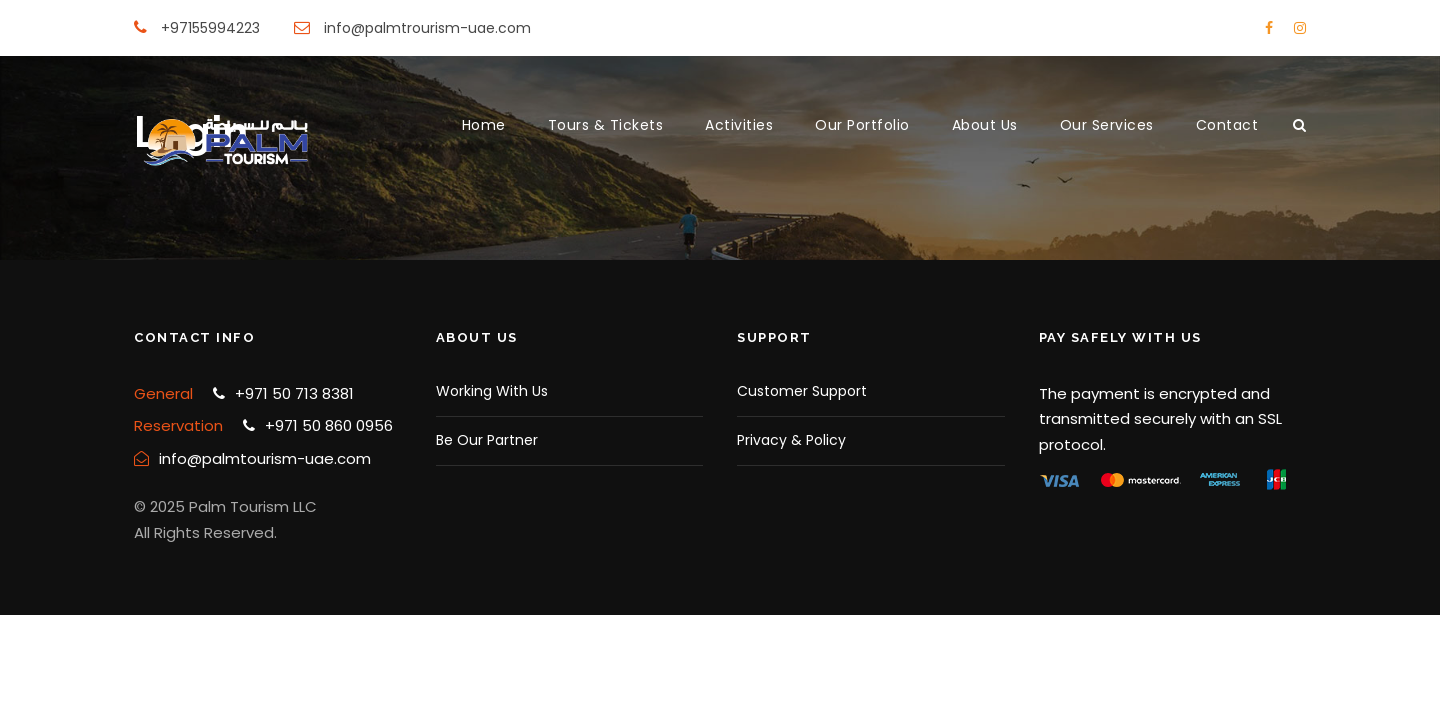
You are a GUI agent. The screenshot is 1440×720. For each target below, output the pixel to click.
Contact (1227, 125)
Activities (739, 125)
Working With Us (492, 391)
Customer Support (802, 391)
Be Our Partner (487, 440)
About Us (985, 125)
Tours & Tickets (606, 125)
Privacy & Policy (791, 440)
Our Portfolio (862, 125)
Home (484, 125)
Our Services (1107, 125)
